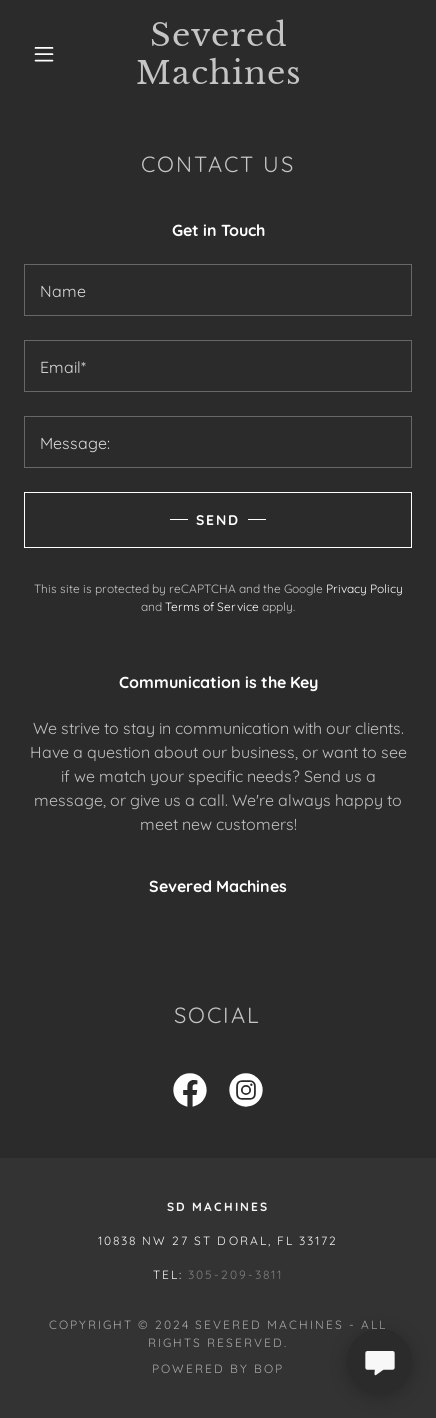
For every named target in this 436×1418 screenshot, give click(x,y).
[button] (44, 54)
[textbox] (218, 290)
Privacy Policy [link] (364, 588)
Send (218, 520)
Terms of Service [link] (212, 606)
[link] (218, 54)
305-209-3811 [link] (235, 1274)
